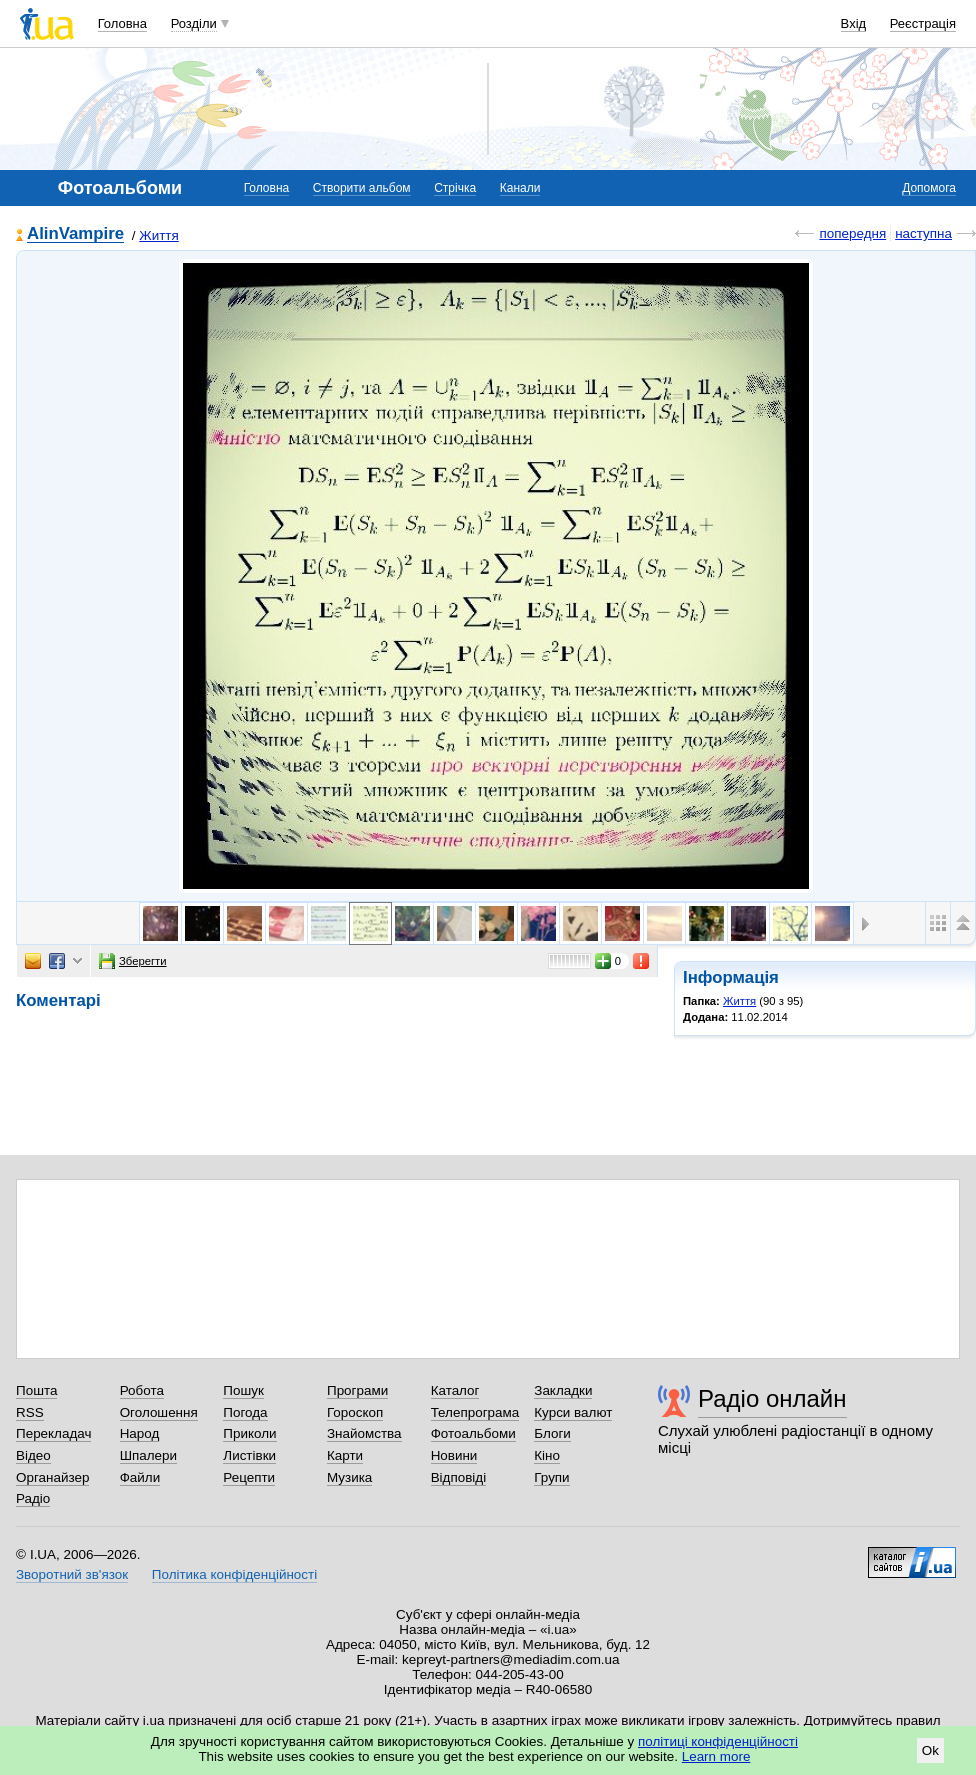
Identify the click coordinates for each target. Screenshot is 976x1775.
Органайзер (52, 1477)
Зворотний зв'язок (72, 1574)
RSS (30, 1412)
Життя (159, 235)
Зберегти (133, 961)
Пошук (243, 1390)
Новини (454, 1455)
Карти (345, 1455)
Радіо (33, 1498)
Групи (551, 1477)
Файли (140, 1477)
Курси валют (573, 1412)
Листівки (249, 1455)
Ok (930, 1750)
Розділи (194, 23)
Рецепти (249, 1477)
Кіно (547, 1455)
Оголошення (159, 1412)
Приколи (249, 1433)
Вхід (854, 23)
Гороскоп (355, 1412)
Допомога (929, 188)
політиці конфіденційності (718, 1741)
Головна (122, 23)
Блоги (552, 1433)
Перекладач (53, 1433)
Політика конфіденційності (234, 1574)
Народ (140, 1433)
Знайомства (364, 1433)
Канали (520, 188)
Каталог (455, 1390)
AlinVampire (75, 234)
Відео (33, 1455)
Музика (349, 1477)
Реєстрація (923, 23)
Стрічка (455, 188)
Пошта (36, 1390)
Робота (142, 1390)
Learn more (716, 1756)
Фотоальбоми (473, 1433)
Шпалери (148, 1455)
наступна (923, 233)
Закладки (563, 1390)
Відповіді (459, 1477)
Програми (357, 1390)
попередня (852, 233)
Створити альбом (362, 188)
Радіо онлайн (772, 1398)
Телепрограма (475, 1412)
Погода (245, 1412)
